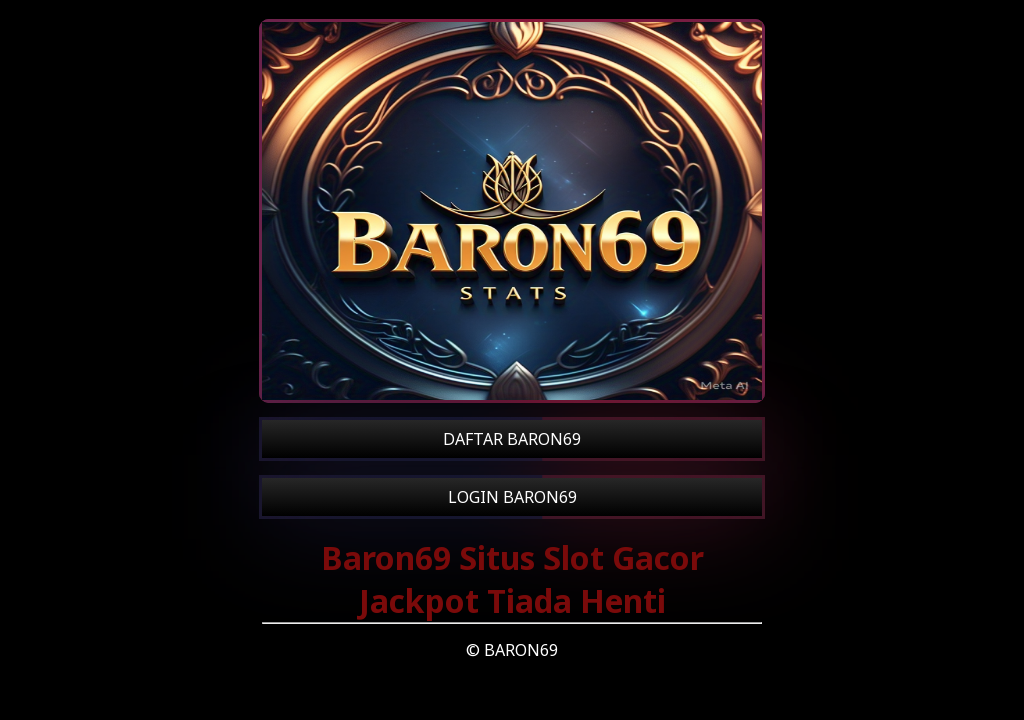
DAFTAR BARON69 (512, 439)
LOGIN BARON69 (512, 497)
